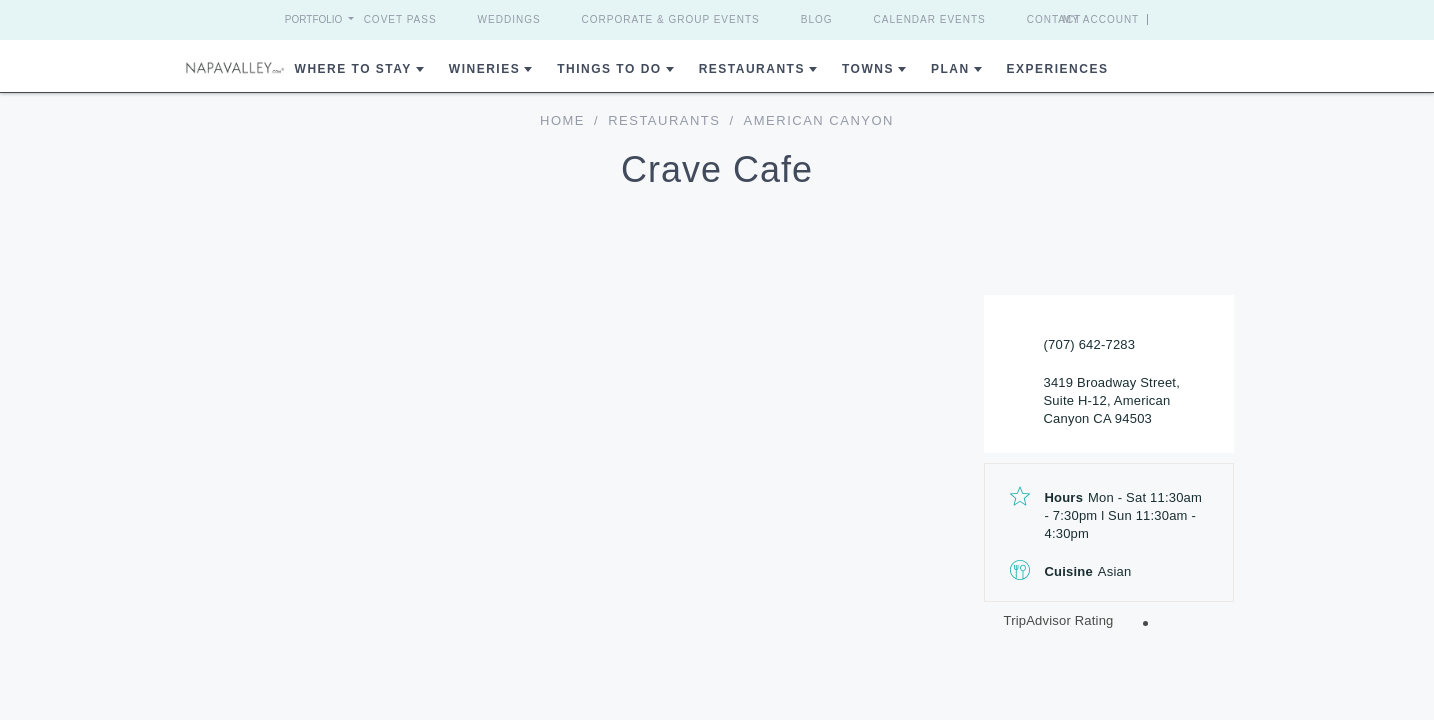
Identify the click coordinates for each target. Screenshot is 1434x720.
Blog (817, 19)
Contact (1054, 19)
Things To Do (609, 69)
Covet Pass (400, 19)
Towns (868, 69)
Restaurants (752, 69)
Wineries (484, 69)
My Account (1137, 19)
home (562, 120)
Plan (950, 69)
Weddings (509, 19)
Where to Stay (353, 69)
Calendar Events (930, 19)
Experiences (1058, 69)
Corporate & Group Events (671, 19)
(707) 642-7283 (1090, 344)
